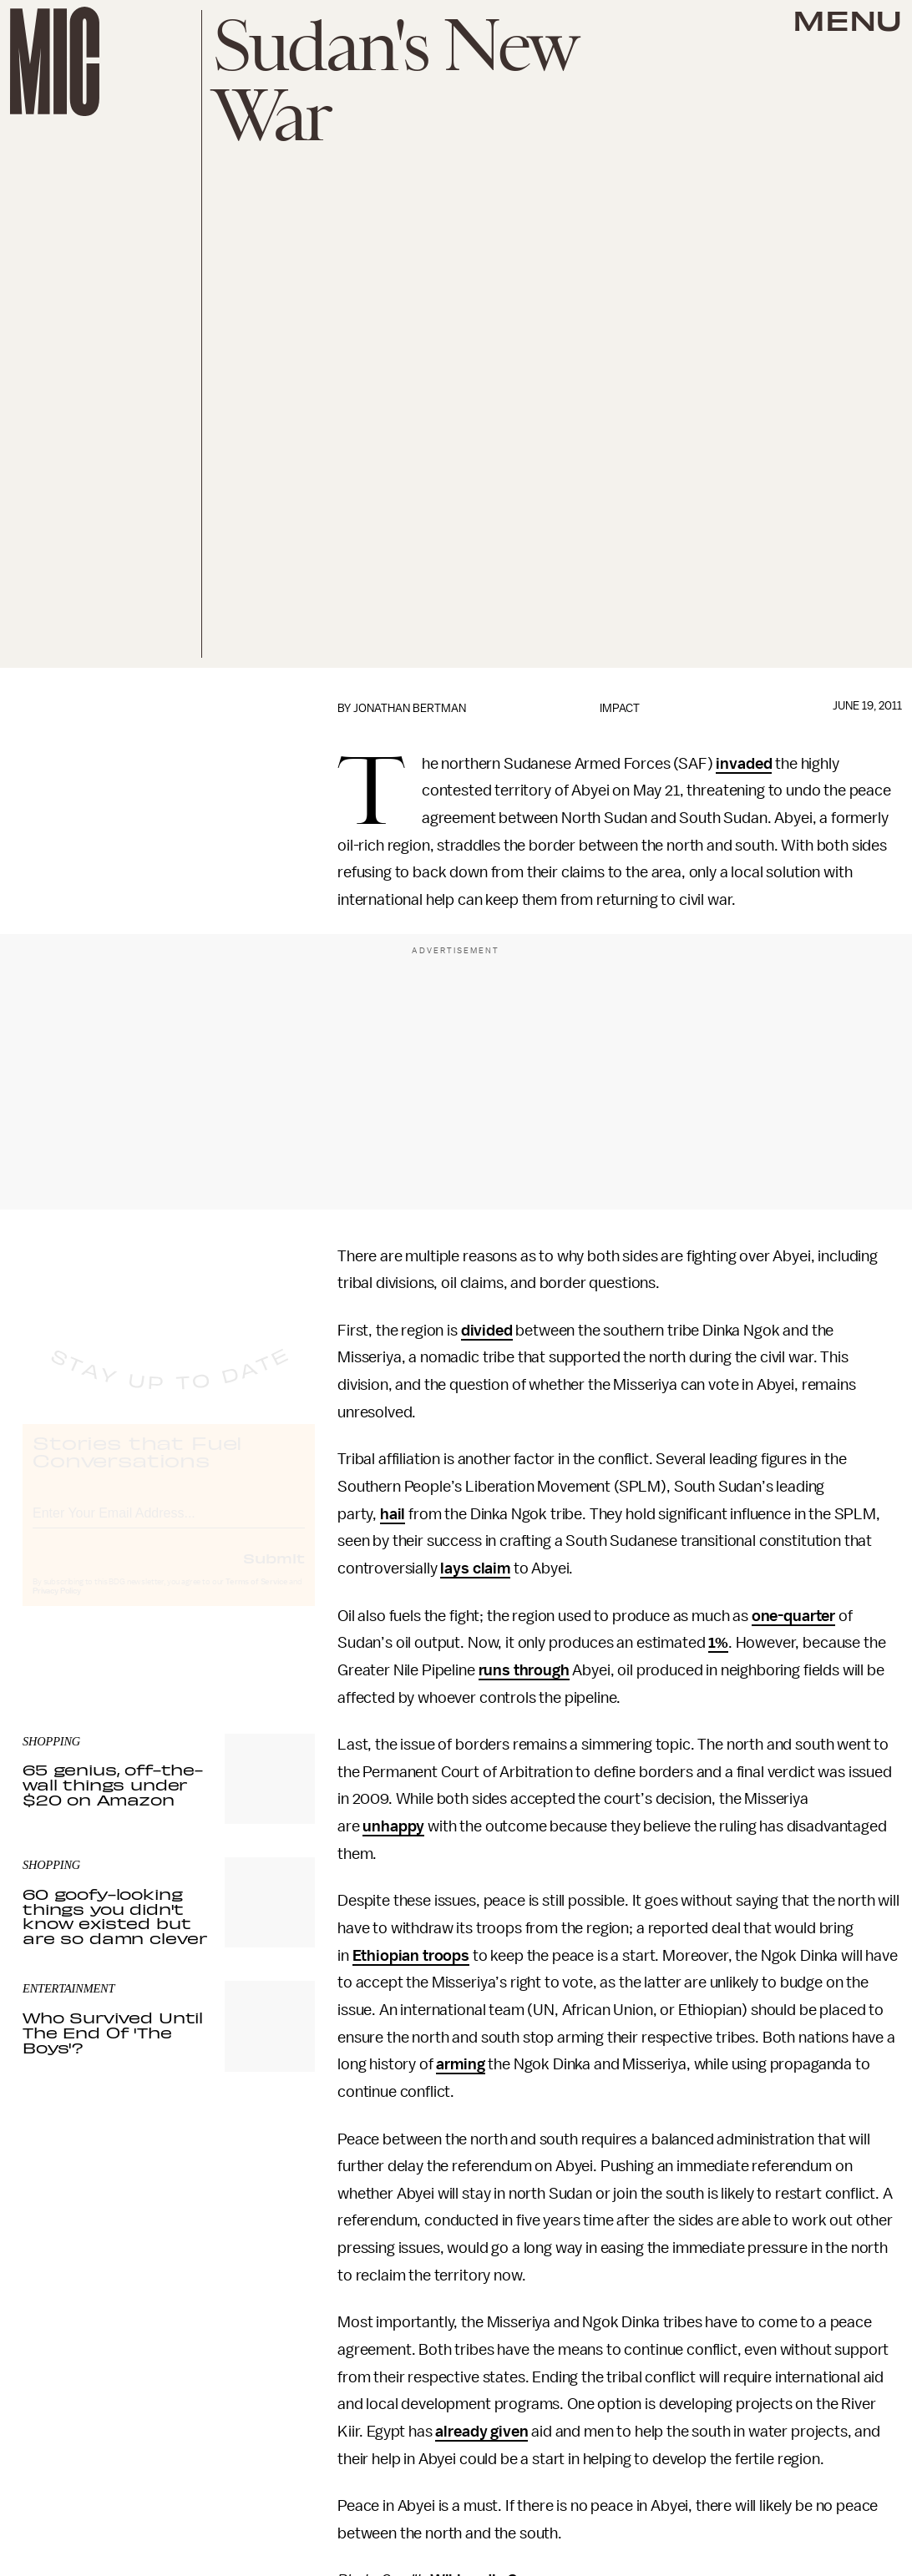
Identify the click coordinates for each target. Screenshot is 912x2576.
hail (392, 1514)
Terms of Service (256, 1598)
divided (487, 1330)
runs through (524, 1670)
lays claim (474, 1568)
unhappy (393, 1826)
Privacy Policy (57, 1607)
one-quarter (793, 1616)
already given (481, 2431)
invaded (744, 763)
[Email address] (169, 1526)
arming (460, 2064)
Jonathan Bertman (409, 708)
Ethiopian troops (410, 1955)
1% (718, 1642)
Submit (274, 1573)
